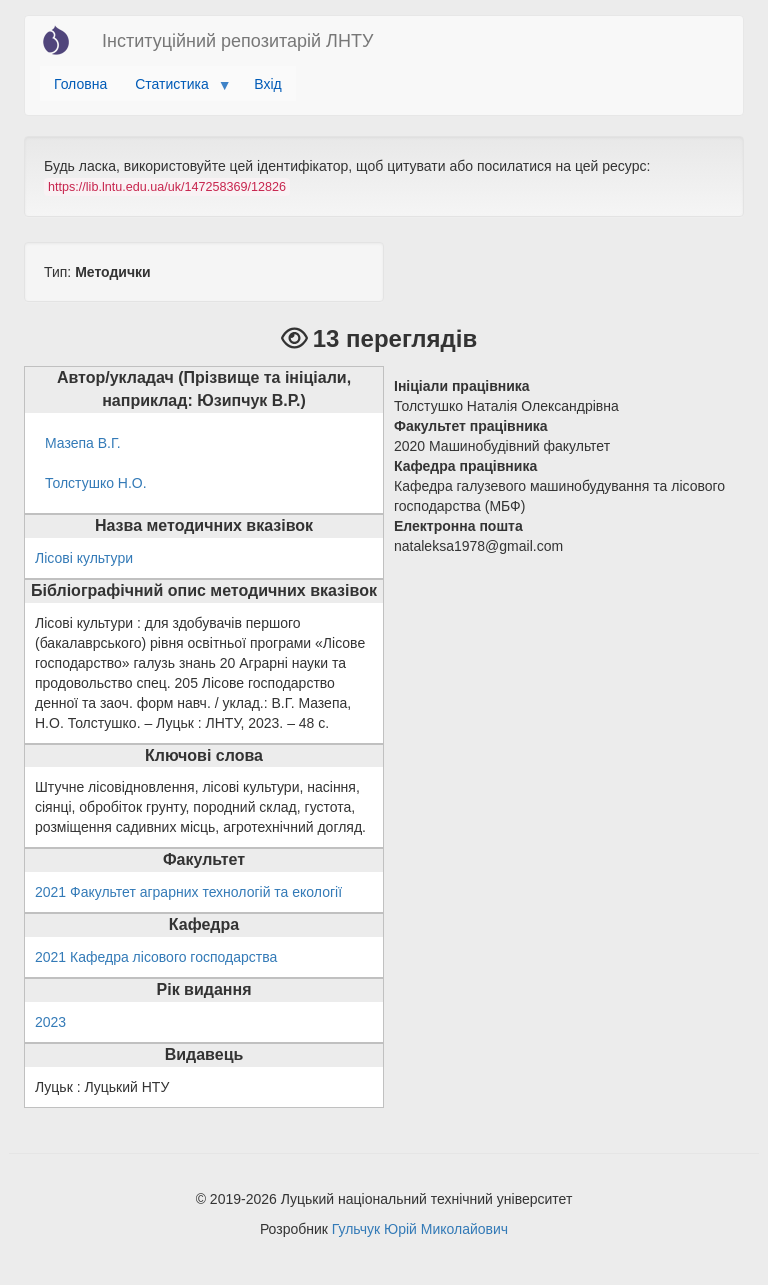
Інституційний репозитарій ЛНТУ (237, 41)
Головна (80, 84)
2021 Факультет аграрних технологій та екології (188, 892)
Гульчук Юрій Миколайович (420, 1229)
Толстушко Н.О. (96, 483)
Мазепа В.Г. (83, 443)
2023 (50, 1022)
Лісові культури (84, 558)
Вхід (267, 84)
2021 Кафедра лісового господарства (156, 957)
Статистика (175, 89)
